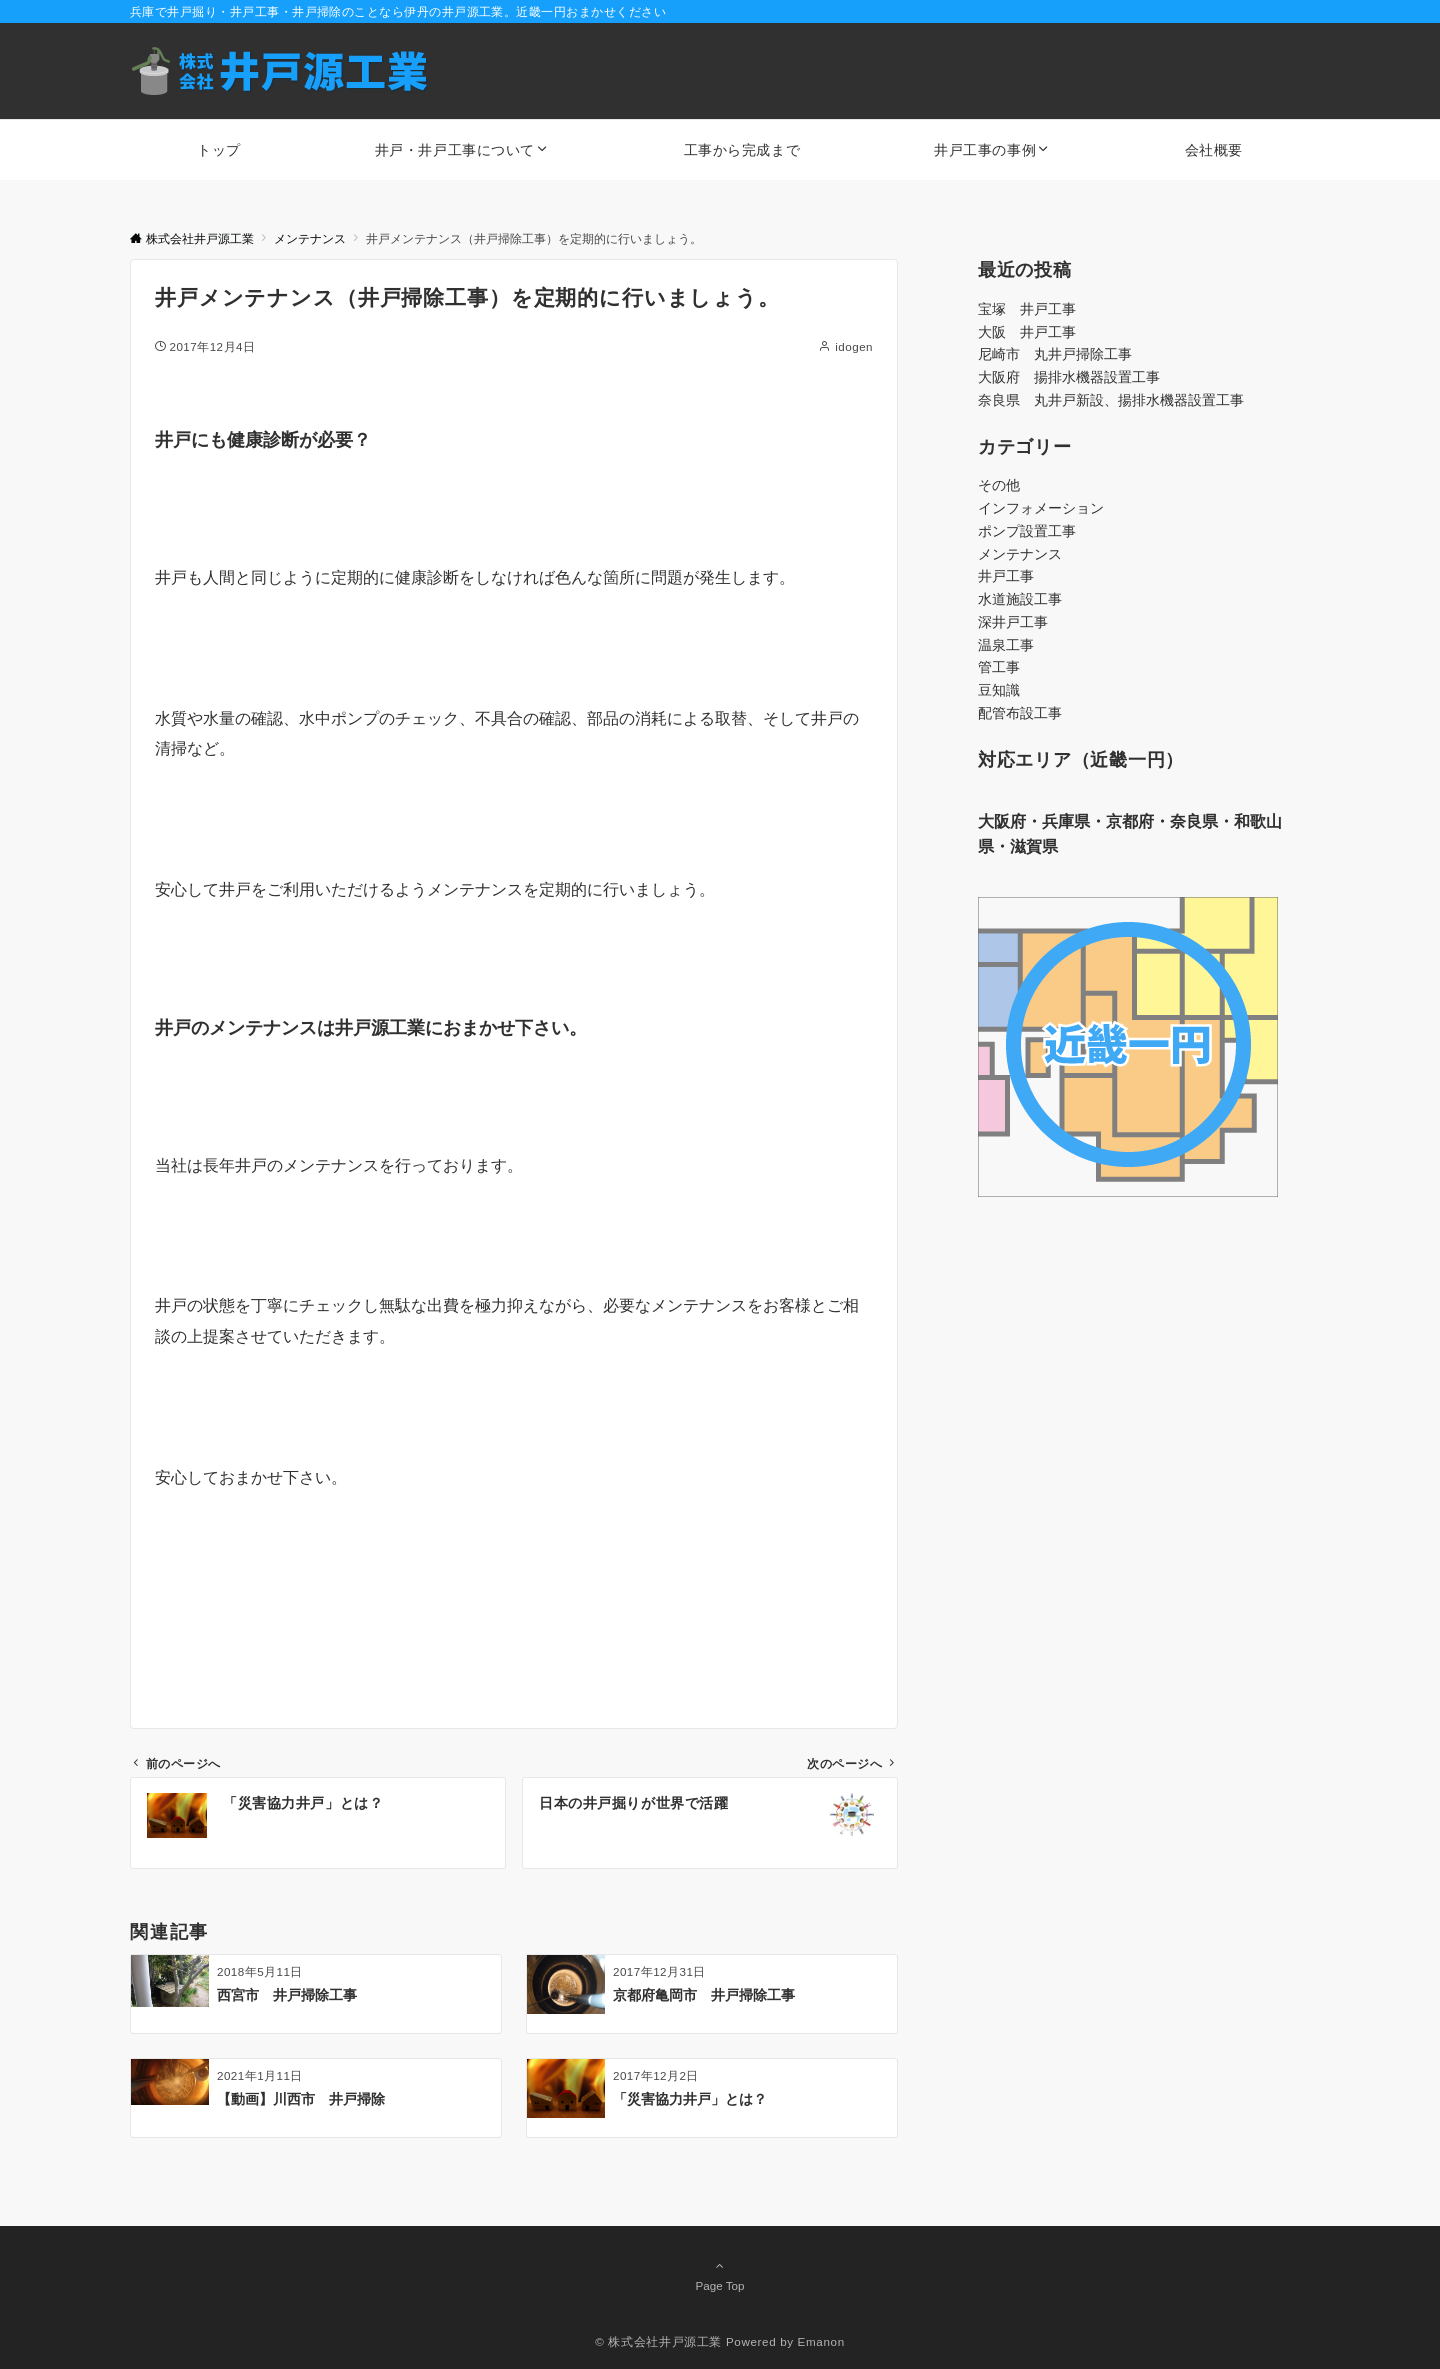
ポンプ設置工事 (1027, 531)
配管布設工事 (1020, 713)
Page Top (720, 2275)
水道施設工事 (1020, 599)
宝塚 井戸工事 (1027, 309)
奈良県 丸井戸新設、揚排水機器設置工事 (1111, 400)
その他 (999, 485)
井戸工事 (1006, 576)
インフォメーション (1041, 508)
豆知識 (999, 690)
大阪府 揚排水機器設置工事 (1069, 377)
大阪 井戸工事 (1027, 332)
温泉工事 (1006, 645)
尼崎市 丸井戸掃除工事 (1055, 354)
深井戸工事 (1013, 622)
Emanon (821, 2341)
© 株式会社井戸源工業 (658, 2341)
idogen (854, 346)
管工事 (999, 667)
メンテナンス (1020, 554)
